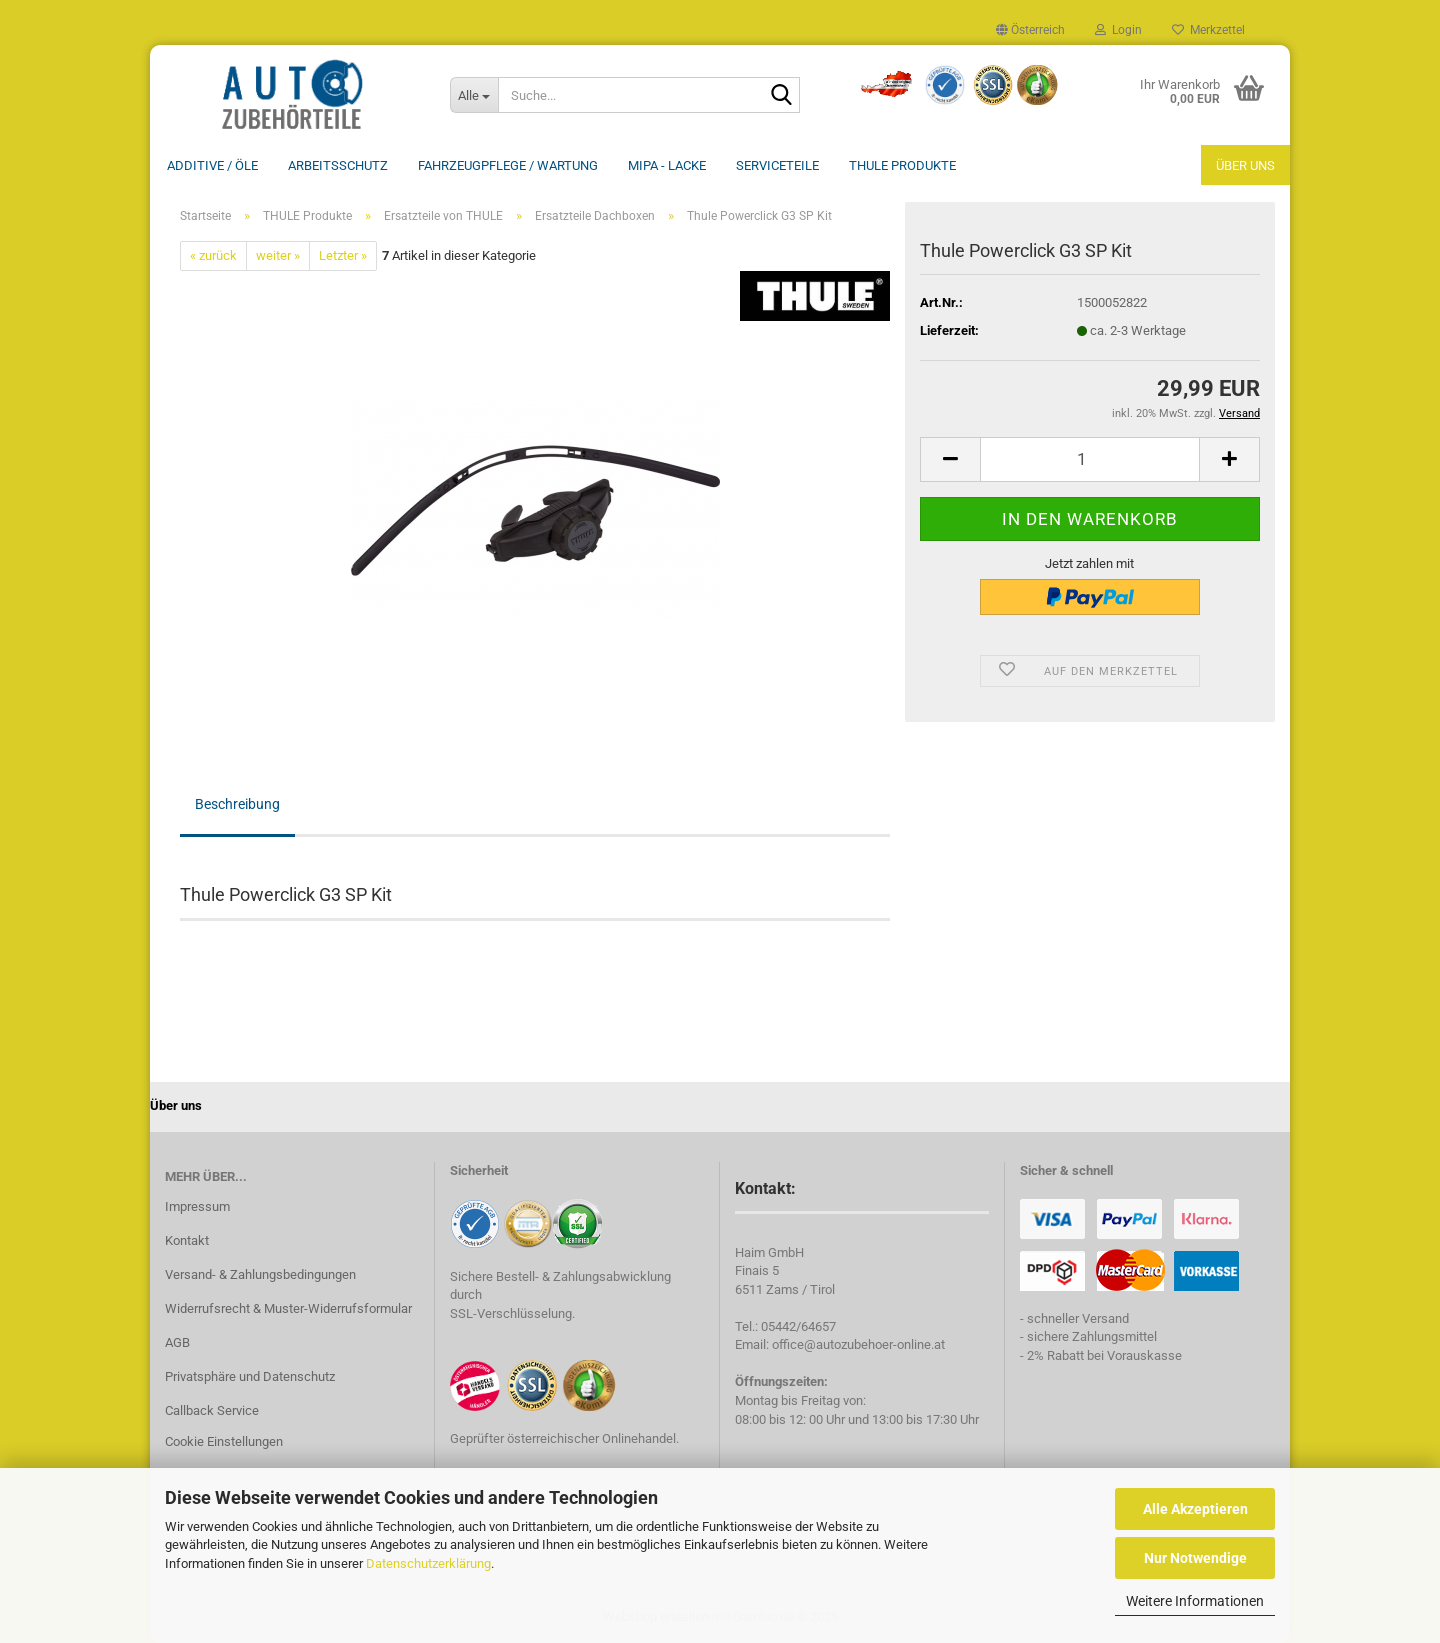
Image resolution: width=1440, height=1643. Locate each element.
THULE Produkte (902, 165)
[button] (1030, 30)
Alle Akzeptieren (1195, 1509)
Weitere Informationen (1195, 1601)
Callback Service (212, 1410)
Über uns (1245, 165)
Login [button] (1118, 30)
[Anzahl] (1090, 459)
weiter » (278, 255)
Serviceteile (777, 165)
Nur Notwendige (1195, 1558)
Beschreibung (237, 804)
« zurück (213, 255)
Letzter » (343, 255)
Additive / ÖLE (212, 165)
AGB (177, 1342)
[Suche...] (474, 95)
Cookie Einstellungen (224, 1441)
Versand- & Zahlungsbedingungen (260, 1274)
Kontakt (187, 1240)
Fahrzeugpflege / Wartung (508, 165)
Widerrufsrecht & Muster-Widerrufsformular (288, 1308)
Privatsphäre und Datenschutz (250, 1376)
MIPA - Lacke (667, 165)
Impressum (197, 1206)
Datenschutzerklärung (428, 1563)
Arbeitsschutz (338, 165)
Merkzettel (1208, 30)
